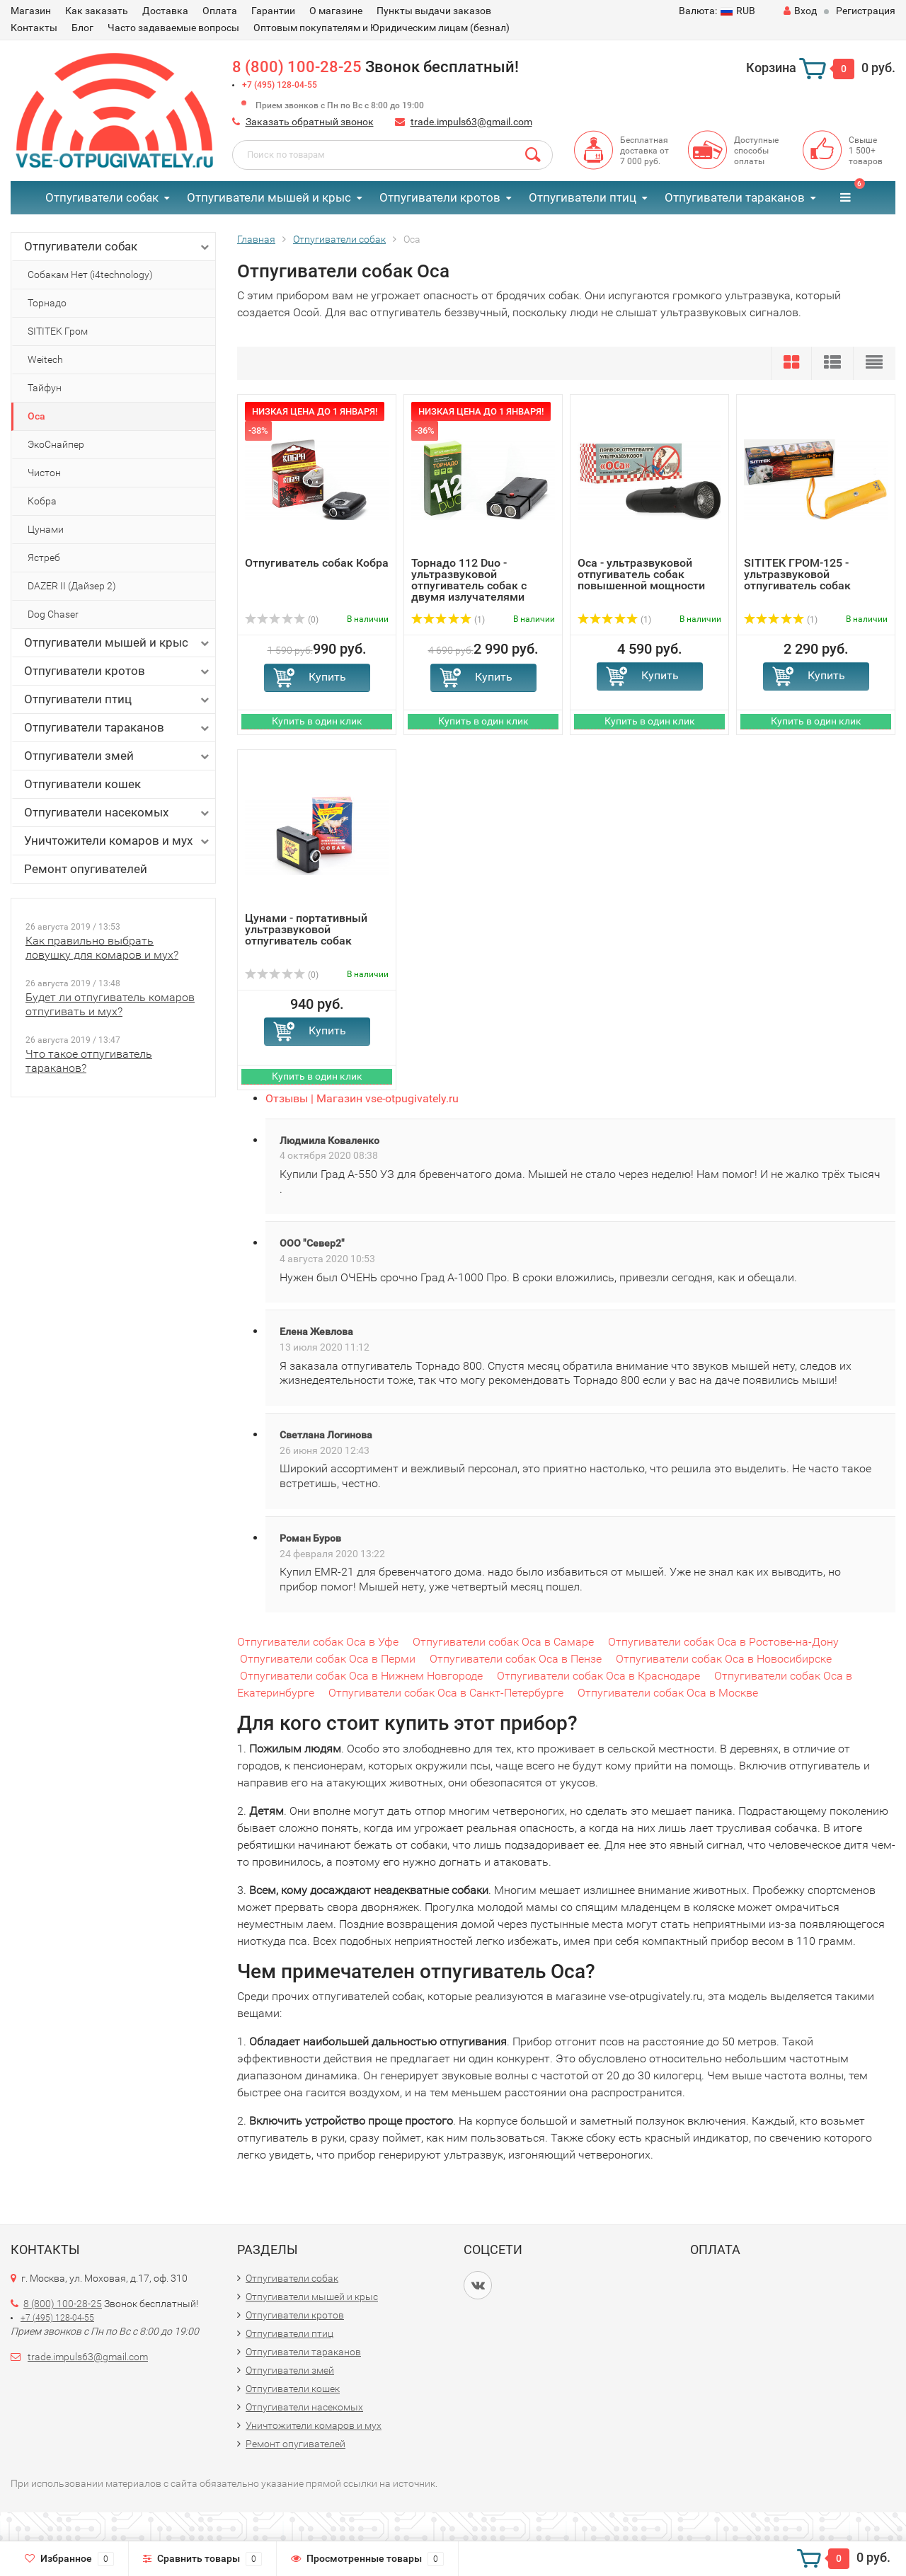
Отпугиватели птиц (582, 197)
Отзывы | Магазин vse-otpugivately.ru (362, 1098)
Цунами (46, 529)
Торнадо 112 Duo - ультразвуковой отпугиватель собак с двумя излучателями (469, 579)
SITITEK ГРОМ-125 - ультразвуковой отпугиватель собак (797, 574)
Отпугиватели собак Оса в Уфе (317, 1641)
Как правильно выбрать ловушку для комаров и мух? (101, 947)
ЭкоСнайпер (56, 444)
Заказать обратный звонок (310, 121)
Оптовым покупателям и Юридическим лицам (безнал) (381, 27)
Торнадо (47, 302)
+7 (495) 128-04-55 (279, 85)
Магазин (31, 10)
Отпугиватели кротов (439, 197)
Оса (36, 416)
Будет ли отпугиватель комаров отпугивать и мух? (110, 1004)
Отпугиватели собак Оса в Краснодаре (598, 1675)
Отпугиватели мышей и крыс (269, 197)
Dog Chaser (53, 614)
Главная (256, 239)
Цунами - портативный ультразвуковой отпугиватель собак (306, 929)
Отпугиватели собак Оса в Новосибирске (724, 1658)
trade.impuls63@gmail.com (471, 121)
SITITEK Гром (58, 331)
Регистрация (865, 10)
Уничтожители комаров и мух (118, 840)
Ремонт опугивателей (85, 869)
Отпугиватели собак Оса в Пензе (516, 1658)
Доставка (165, 10)
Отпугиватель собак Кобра (317, 563)
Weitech (45, 359)
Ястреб (44, 557)
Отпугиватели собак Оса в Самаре (503, 1641)
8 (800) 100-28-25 (297, 67)
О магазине (335, 10)
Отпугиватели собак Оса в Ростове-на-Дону (723, 1641)
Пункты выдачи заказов (434, 10)
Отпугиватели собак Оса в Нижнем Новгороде (361, 1675)
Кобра (42, 501)
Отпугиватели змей (118, 756)
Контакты (34, 27)
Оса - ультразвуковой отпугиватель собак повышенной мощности (641, 574)
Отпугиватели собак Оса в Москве (668, 1692)
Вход (800, 10)
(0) (282, 620)
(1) (448, 620)
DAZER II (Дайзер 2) (72, 585)
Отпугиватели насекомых (118, 812)
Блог (82, 27)
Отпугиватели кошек (82, 784)
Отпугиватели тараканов (735, 197)
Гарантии (273, 10)
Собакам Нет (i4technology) (90, 274)
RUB (717, 10)
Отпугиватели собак (102, 197)
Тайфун (45, 387)
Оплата (219, 10)
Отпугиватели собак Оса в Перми (327, 1658)
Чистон (44, 472)
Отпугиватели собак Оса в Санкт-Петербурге (445, 1692)
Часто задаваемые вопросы (173, 27)
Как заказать (96, 10)
